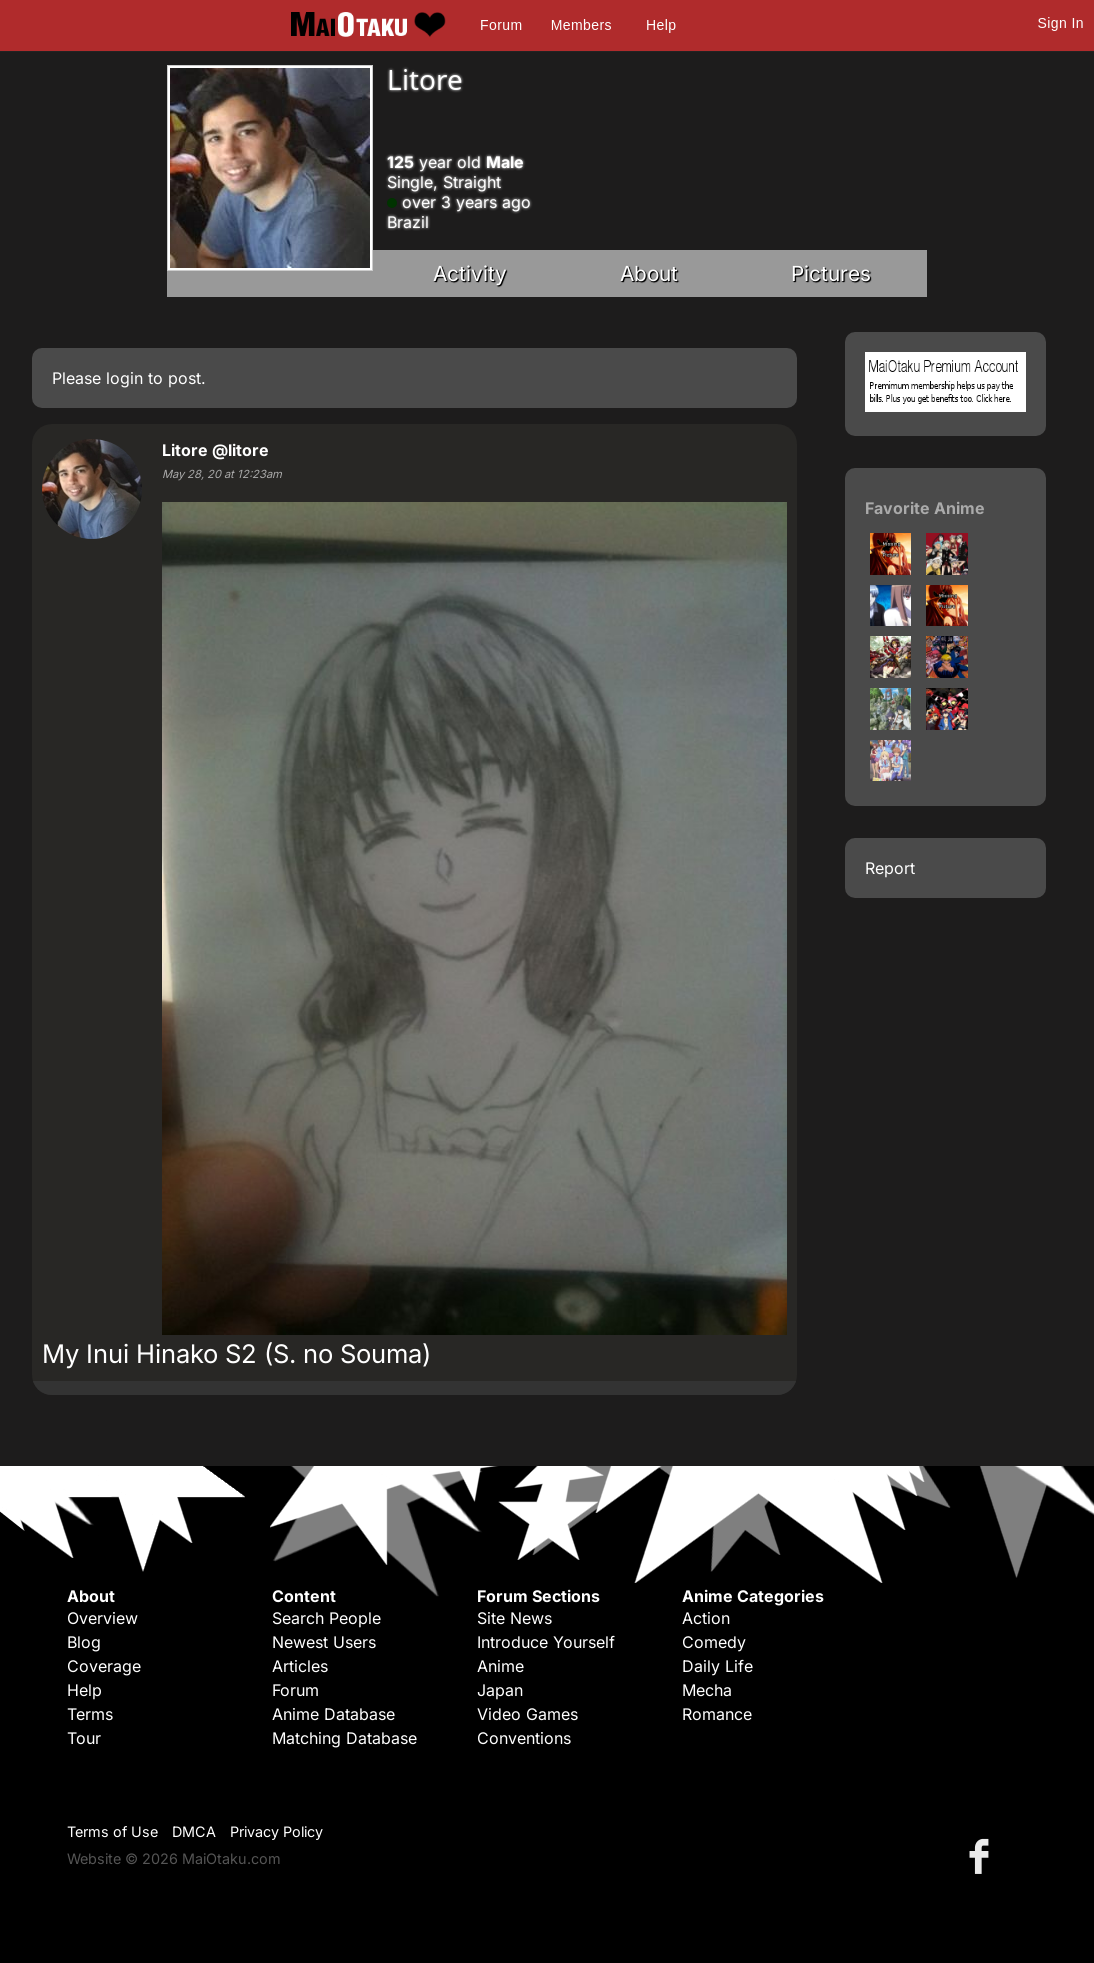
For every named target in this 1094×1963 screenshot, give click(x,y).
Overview (102, 1618)
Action (706, 1618)
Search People (326, 1618)
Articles (300, 1666)
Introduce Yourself (546, 1642)
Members (581, 25)
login (124, 378)
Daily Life (717, 1666)
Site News (514, 1618)
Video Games (527, 1714)
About (649, 273)
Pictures (831, 273)
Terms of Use (112, 1831)
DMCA (194, 1831)
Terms (90, 1714)
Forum (501, 25)
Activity (470, 273)
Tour (84, 1738)
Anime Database (333, 1714)
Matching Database (344, 1738)
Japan (500, 1690)
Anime (500, 1666)
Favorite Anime (925, 508)
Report (890, 868)
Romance (717, 1714)
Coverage (104, 1666)
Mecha (707, 1690)
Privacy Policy (276, 1831)
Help (661, 25)
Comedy (714, 1642)
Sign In (1061, 23)
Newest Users (324, 1642)
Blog (84, 1642)
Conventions (524, 1738)
